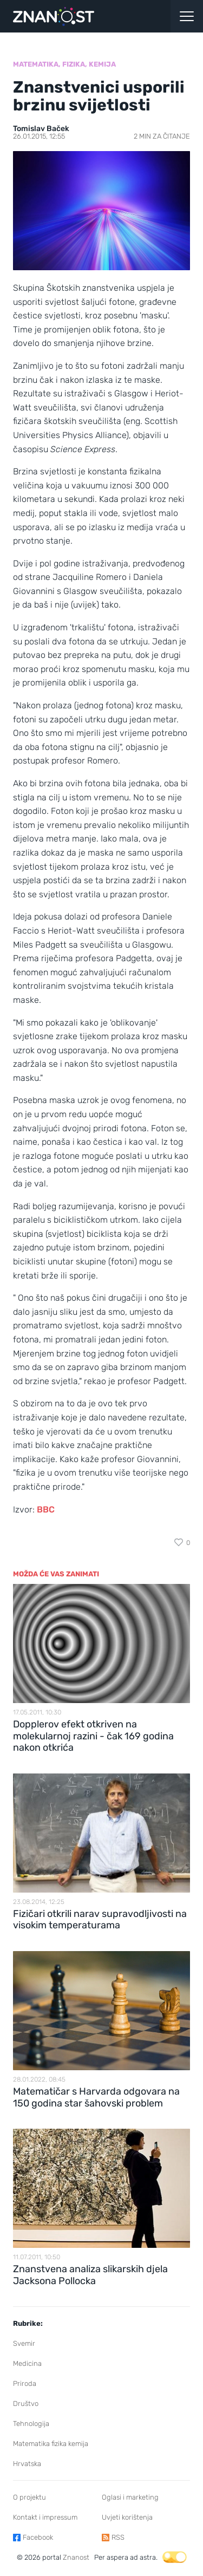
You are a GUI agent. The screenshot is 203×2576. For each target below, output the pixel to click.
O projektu (29, 2497)
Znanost (76, 2557)
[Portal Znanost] (76, 16)
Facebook (38, 2537)
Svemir (24, 2343)
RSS (118, 2537)
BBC (46, 1509)
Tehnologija (31, 2424)
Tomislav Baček (41, 128)
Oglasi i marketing (130, 2497)
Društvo (25, 2403)
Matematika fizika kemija (50, 2444)
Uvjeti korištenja (127, 2517)
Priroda (24, 2383)
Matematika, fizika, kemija (64, 64)
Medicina (27, 2363)
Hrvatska (27, 2464)
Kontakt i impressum (45, 2517)
